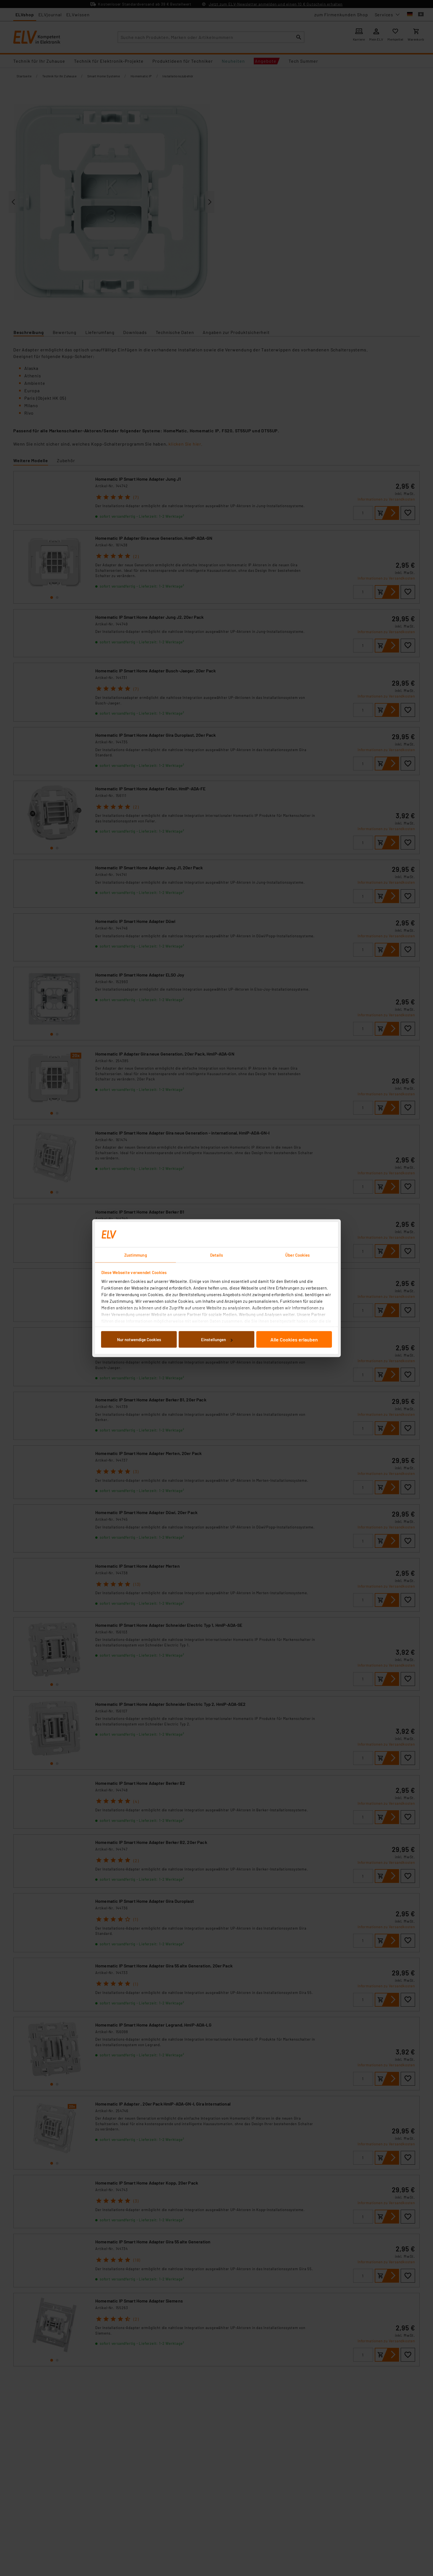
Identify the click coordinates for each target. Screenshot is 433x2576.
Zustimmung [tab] (135, 1254)
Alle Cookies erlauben (294, 1339)
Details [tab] (216, 1254)
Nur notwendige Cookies (139, 1339)
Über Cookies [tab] (297, 1254)
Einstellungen (217, 1339)
